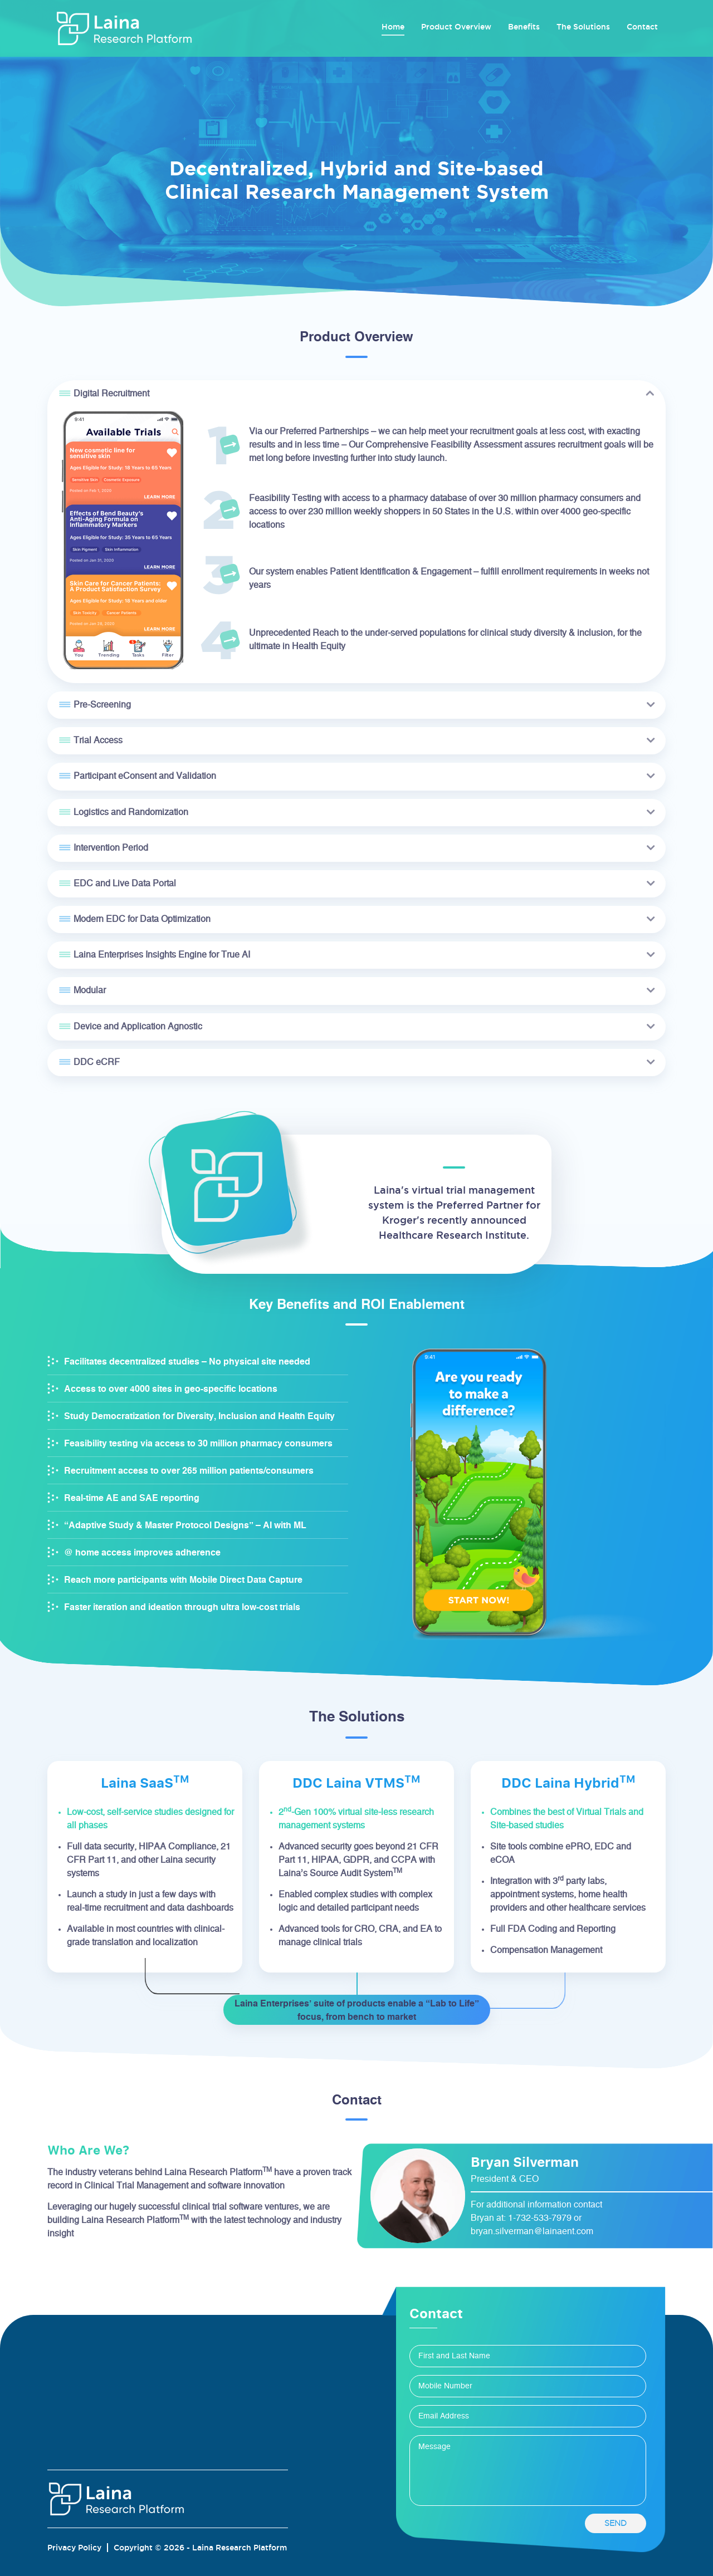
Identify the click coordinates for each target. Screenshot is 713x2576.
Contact (642, 26)
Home (393, 26)
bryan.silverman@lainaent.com (532, 2231)
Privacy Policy (74, 2547)
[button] (356, 394)
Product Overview (456, 26)
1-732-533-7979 (540, 2218)
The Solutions (583, 26)
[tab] (356, 394)
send (615, 2523)
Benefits (524, 26)
